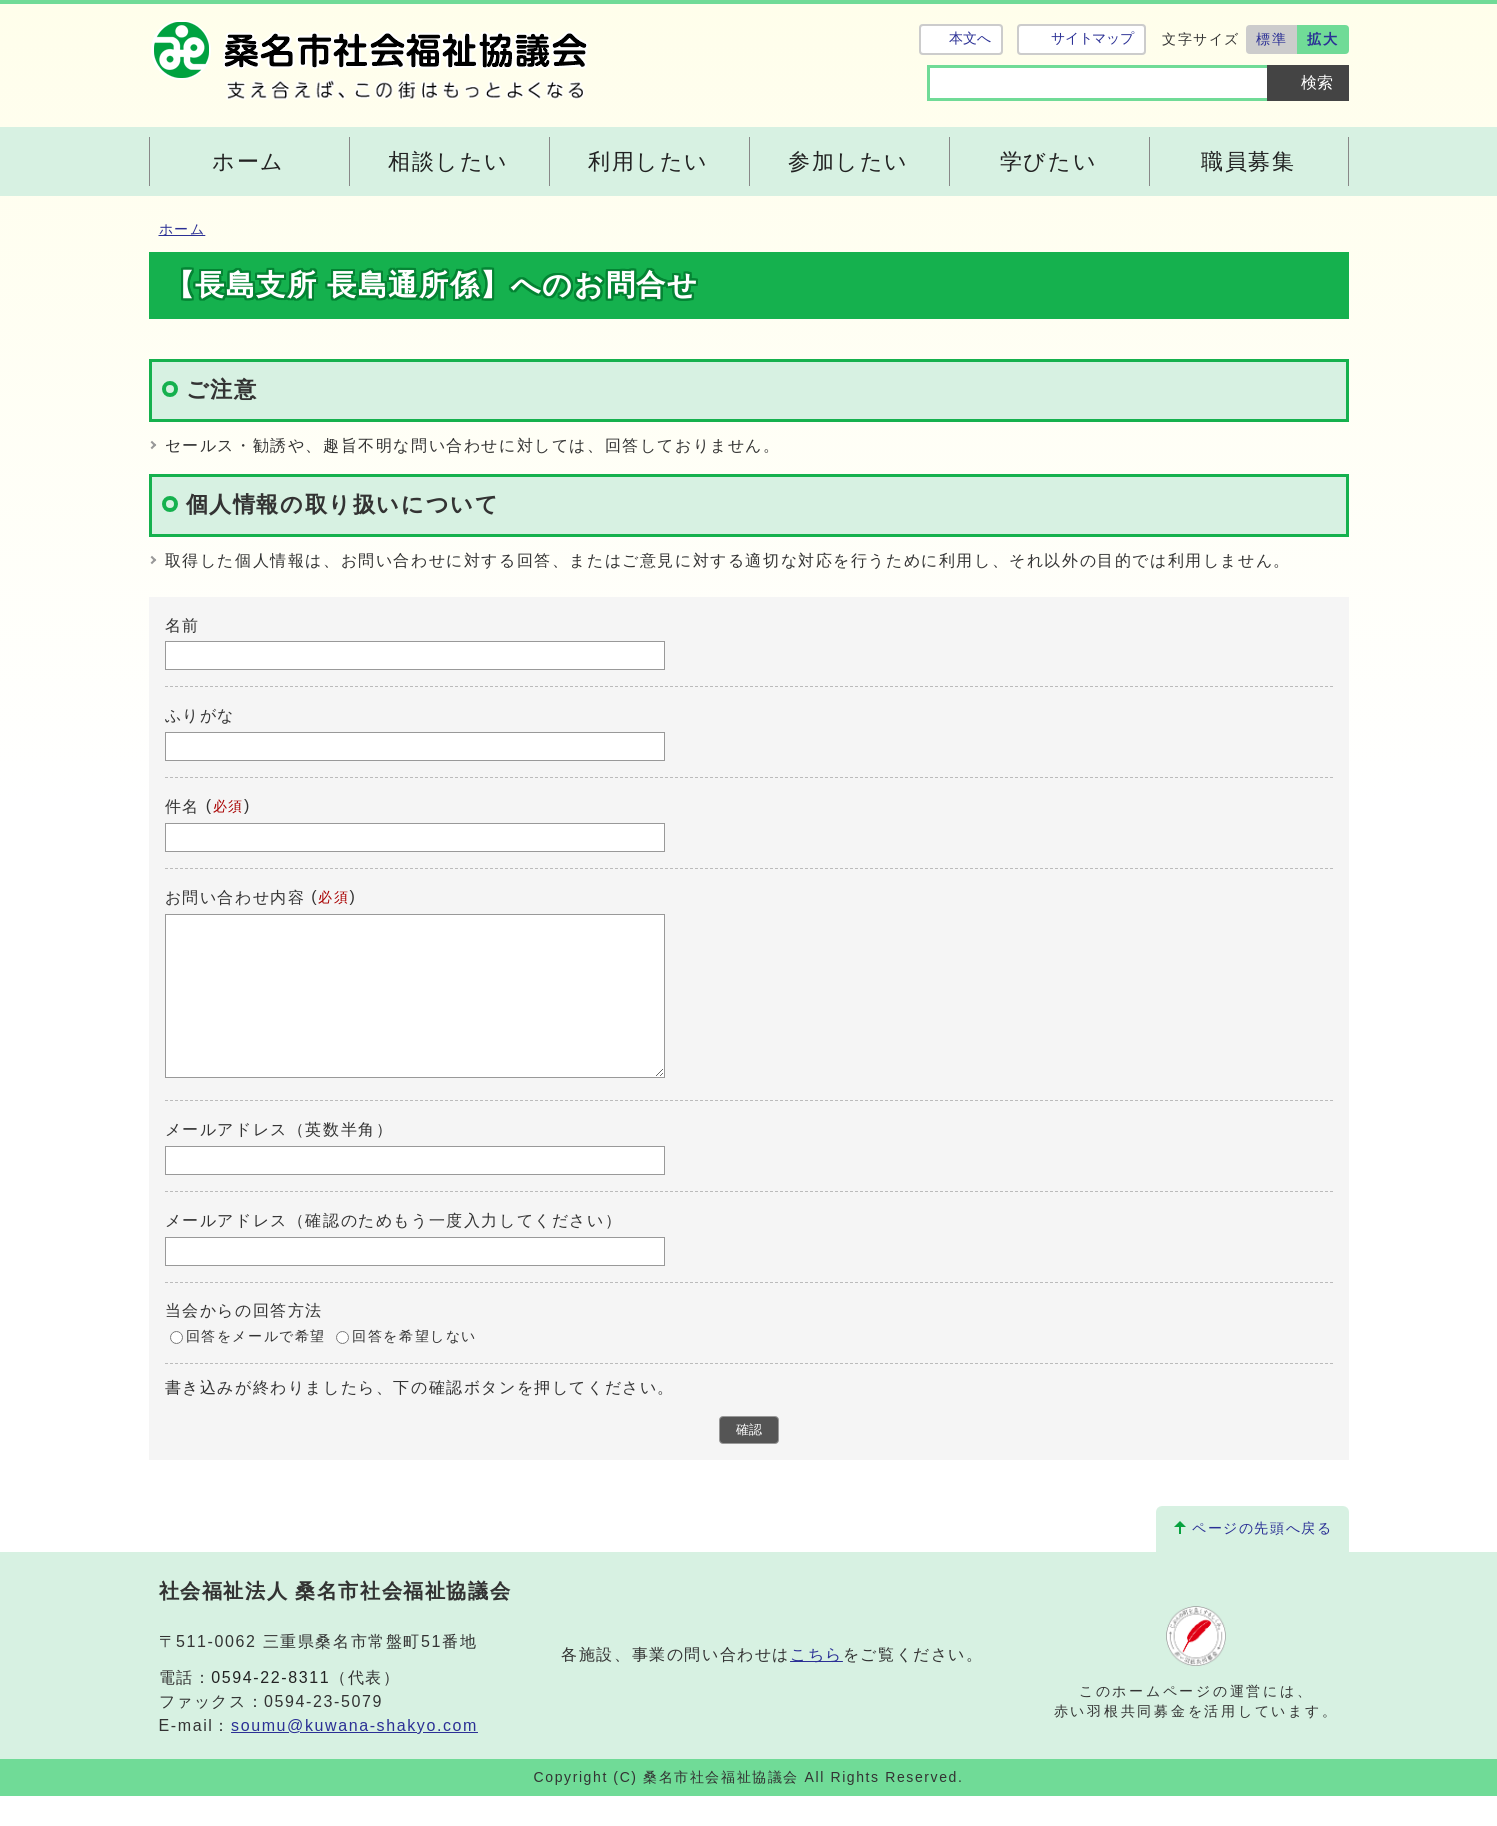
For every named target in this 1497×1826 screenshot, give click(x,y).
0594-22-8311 (270, 1707)
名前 (182, 624)
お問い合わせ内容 (235, 897)
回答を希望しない (414, 1366)
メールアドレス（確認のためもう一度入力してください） (394, 1250)
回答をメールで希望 (256, 1366)
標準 (1271, 39)
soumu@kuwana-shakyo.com (354, 1755)
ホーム (182, 229)
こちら (816, 1684)
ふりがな (200, 715)
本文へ (970, 38)
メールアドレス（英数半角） (279, 1159)
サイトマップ (1092, 38)
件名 (182, 806)
